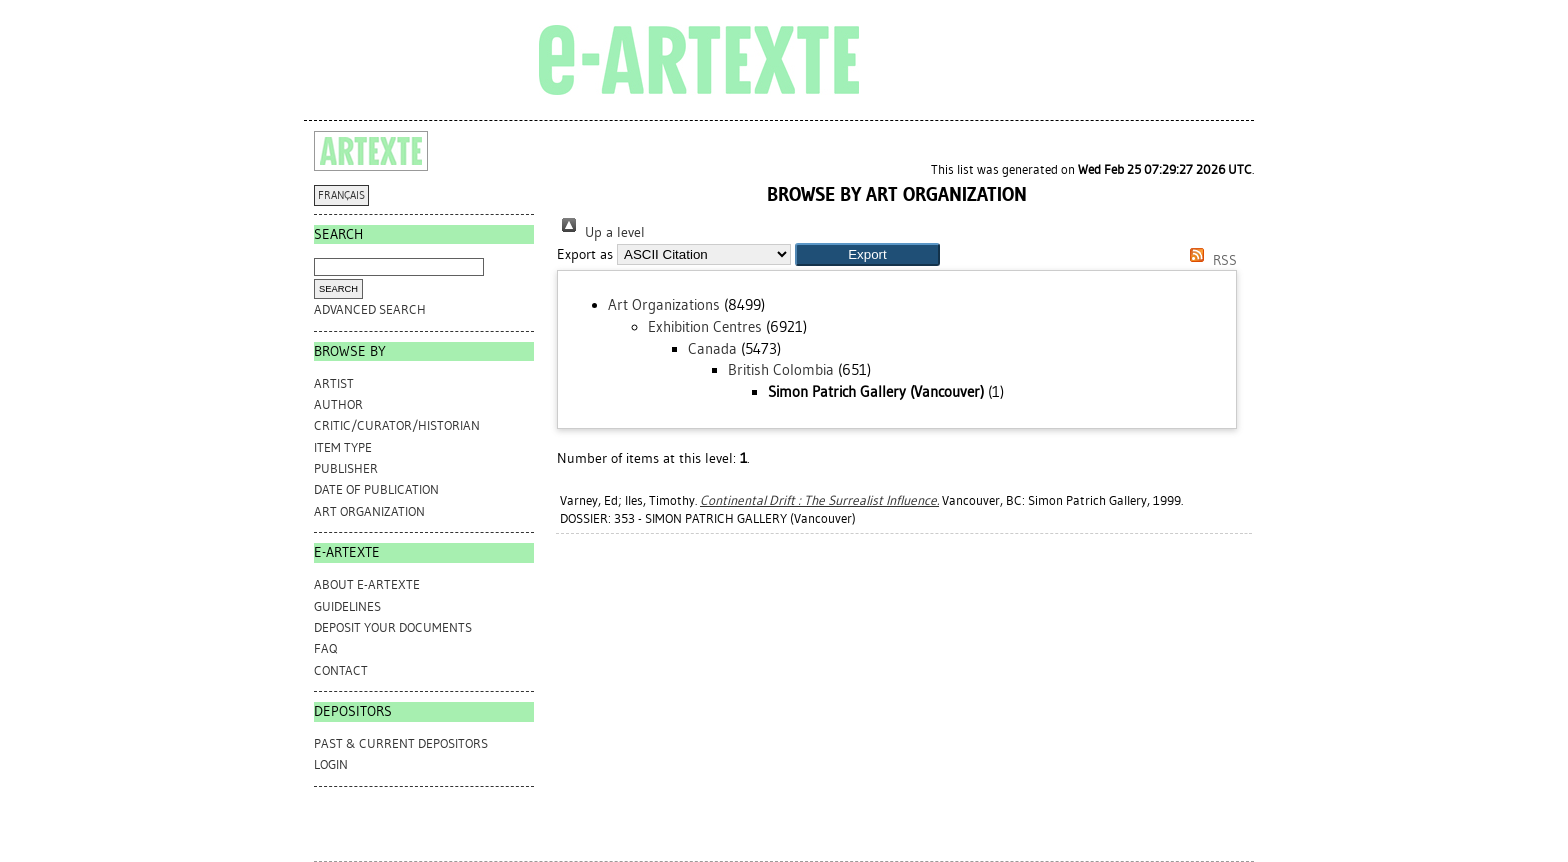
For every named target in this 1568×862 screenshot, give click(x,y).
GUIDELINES (347, 606)
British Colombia (781, 370)
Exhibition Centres (705, 327)
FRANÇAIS (341, 195)
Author (338, 404)
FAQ (325, 648)
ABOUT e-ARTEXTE (367, 584)
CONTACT (341, 670)
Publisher (346, 468)
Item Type (343, 447)
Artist (334, 383)
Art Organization (369, 511)
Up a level (601, 232)
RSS (1210, 260)
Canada (712, 349)
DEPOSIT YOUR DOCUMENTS (393, 627)
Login (331, 764)
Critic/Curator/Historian (397, 425)
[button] (867, 254)
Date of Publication (376, 489)
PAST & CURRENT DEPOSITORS (401, 743)
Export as (585, 254)
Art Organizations (664, 305)
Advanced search (370, 309)
